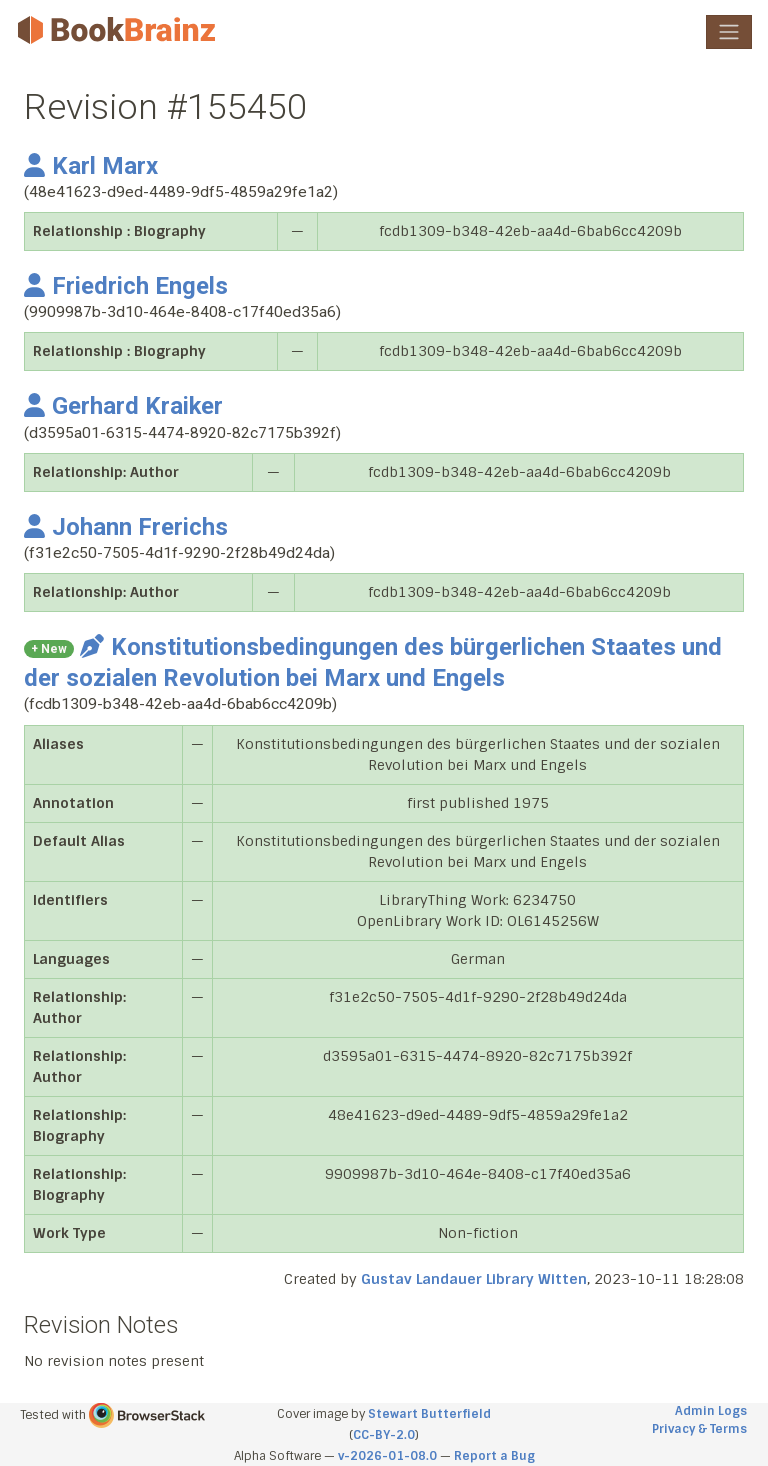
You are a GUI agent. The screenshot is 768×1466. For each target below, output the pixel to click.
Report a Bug (494, 1456)
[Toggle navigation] (729, 32)
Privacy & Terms (699, 1429)
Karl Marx (91, 166)
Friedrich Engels (126, 286)
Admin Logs (711, 1411)
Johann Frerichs (126, 527)
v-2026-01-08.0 (387, 1456)
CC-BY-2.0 (384, 1435)
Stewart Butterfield (429, 1414)
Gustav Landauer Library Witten (474, 1279)
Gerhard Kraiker (123, 406)
